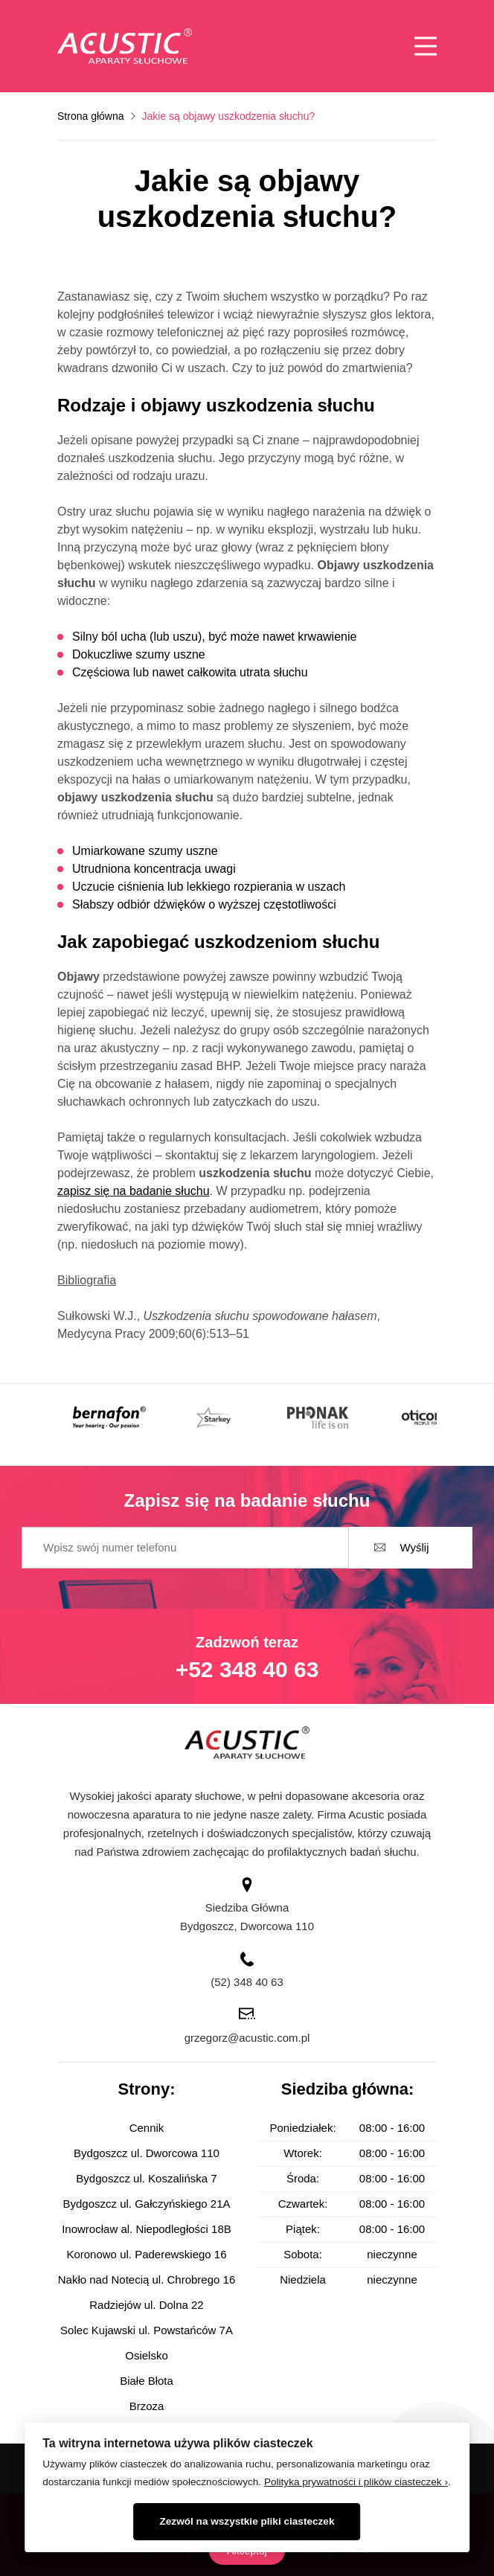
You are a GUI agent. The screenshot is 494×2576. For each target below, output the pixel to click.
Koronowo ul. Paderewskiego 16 (146, 2254)
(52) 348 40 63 (247, 1982)
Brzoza (146, 2406)
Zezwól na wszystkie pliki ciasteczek (247, 2521)
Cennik (146, 2127)
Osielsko (146, 2355)
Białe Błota (146, 2380)
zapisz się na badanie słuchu (133, 1191)
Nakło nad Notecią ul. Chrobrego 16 (146, 2279)
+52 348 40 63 (247, 1669)
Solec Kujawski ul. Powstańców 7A (146, 2330)
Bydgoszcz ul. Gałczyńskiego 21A (146, 2203)
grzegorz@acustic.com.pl (247, 2037)
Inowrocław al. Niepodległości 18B (146, 2229)
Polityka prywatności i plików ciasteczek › (356, 2481)
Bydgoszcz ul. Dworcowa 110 (146, 2153)
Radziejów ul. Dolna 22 (146, 2304)
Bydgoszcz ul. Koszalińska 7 (146, 2178)
